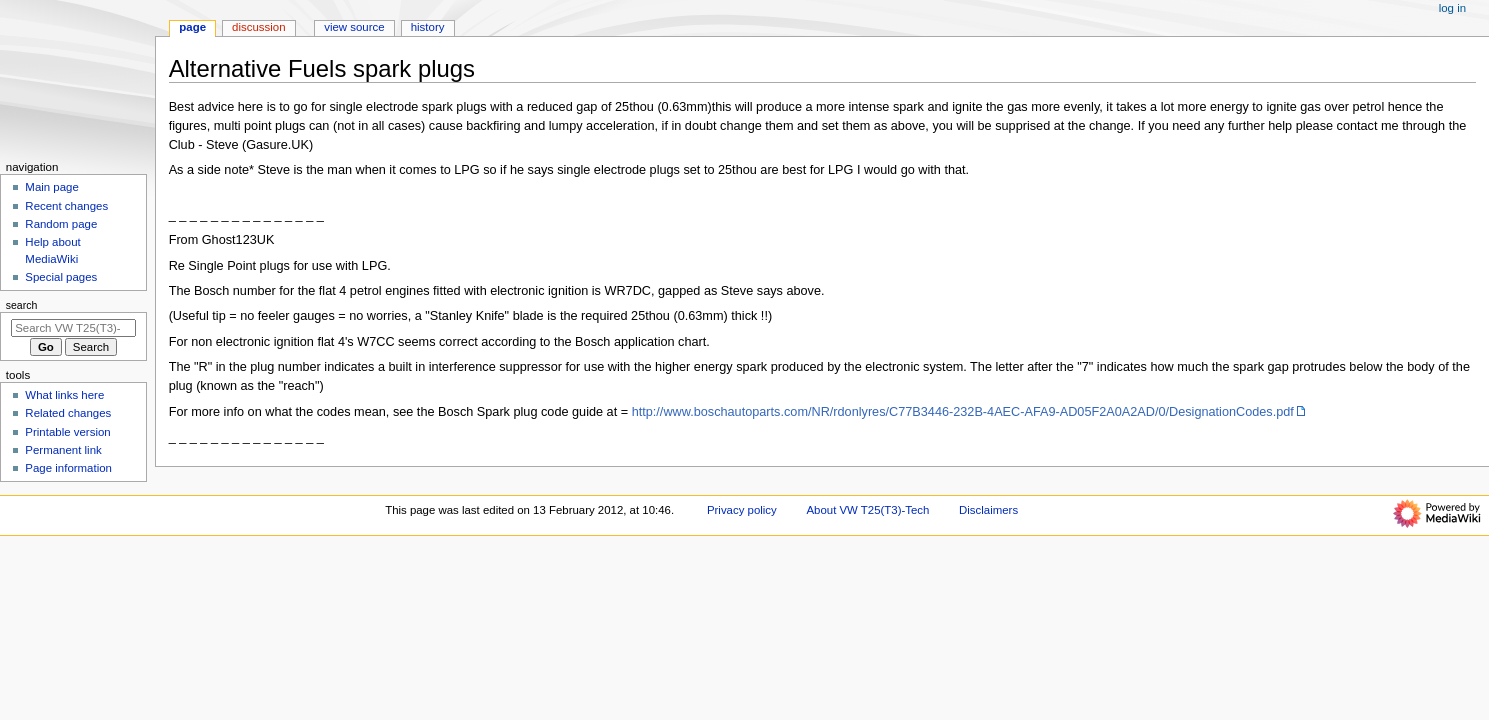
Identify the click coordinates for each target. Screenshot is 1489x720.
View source (354, 27)
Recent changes (66, 206)
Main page (52, 187)
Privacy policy (742, 510)
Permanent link (63, 450)
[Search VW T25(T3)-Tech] (73, 328)
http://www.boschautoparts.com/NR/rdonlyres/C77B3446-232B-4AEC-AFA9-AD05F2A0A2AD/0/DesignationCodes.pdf (963, 412)
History (428, 27)
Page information (68, 468)
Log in (1452, 8)
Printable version (67, 432)
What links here (64, 395)
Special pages (61, 277)
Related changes (68, 413)
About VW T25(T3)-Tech (867, 510)
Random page (61, 224)
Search (22, 305)
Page (192, 27)
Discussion (258, 27)
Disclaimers (988, 510)
